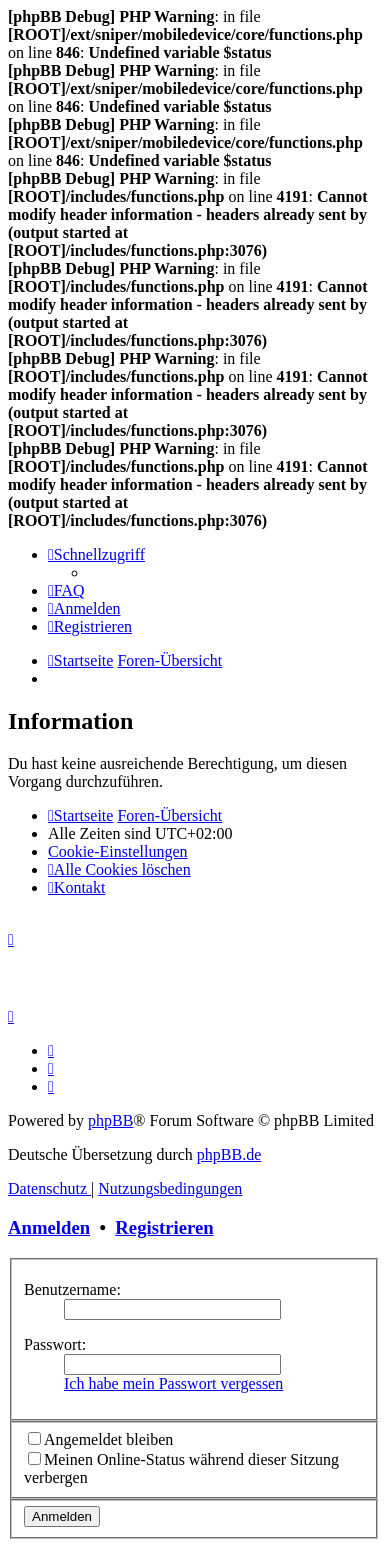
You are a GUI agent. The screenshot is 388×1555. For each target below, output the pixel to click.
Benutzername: (72, 1289)
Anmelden (49, 1227)
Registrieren (164, 1227)
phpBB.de (229, 1154)
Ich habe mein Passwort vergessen (173, 1383)
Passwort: (55, 1344)
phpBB (110, 1120)
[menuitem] (66, 590)
